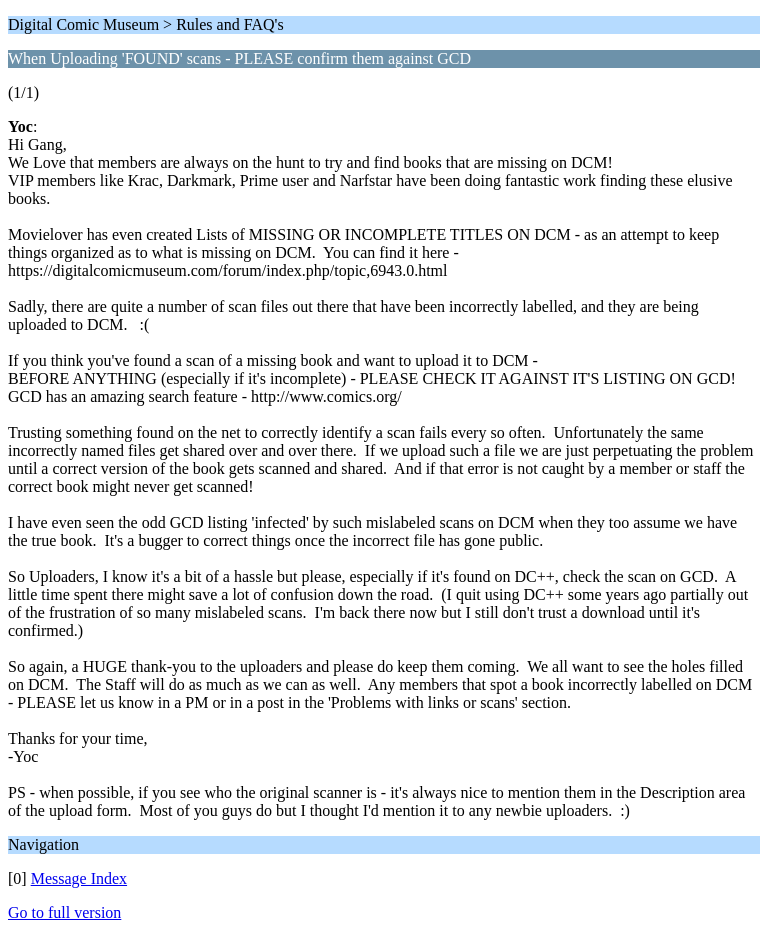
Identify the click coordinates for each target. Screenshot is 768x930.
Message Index (79, 878)
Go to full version (64, 912)
